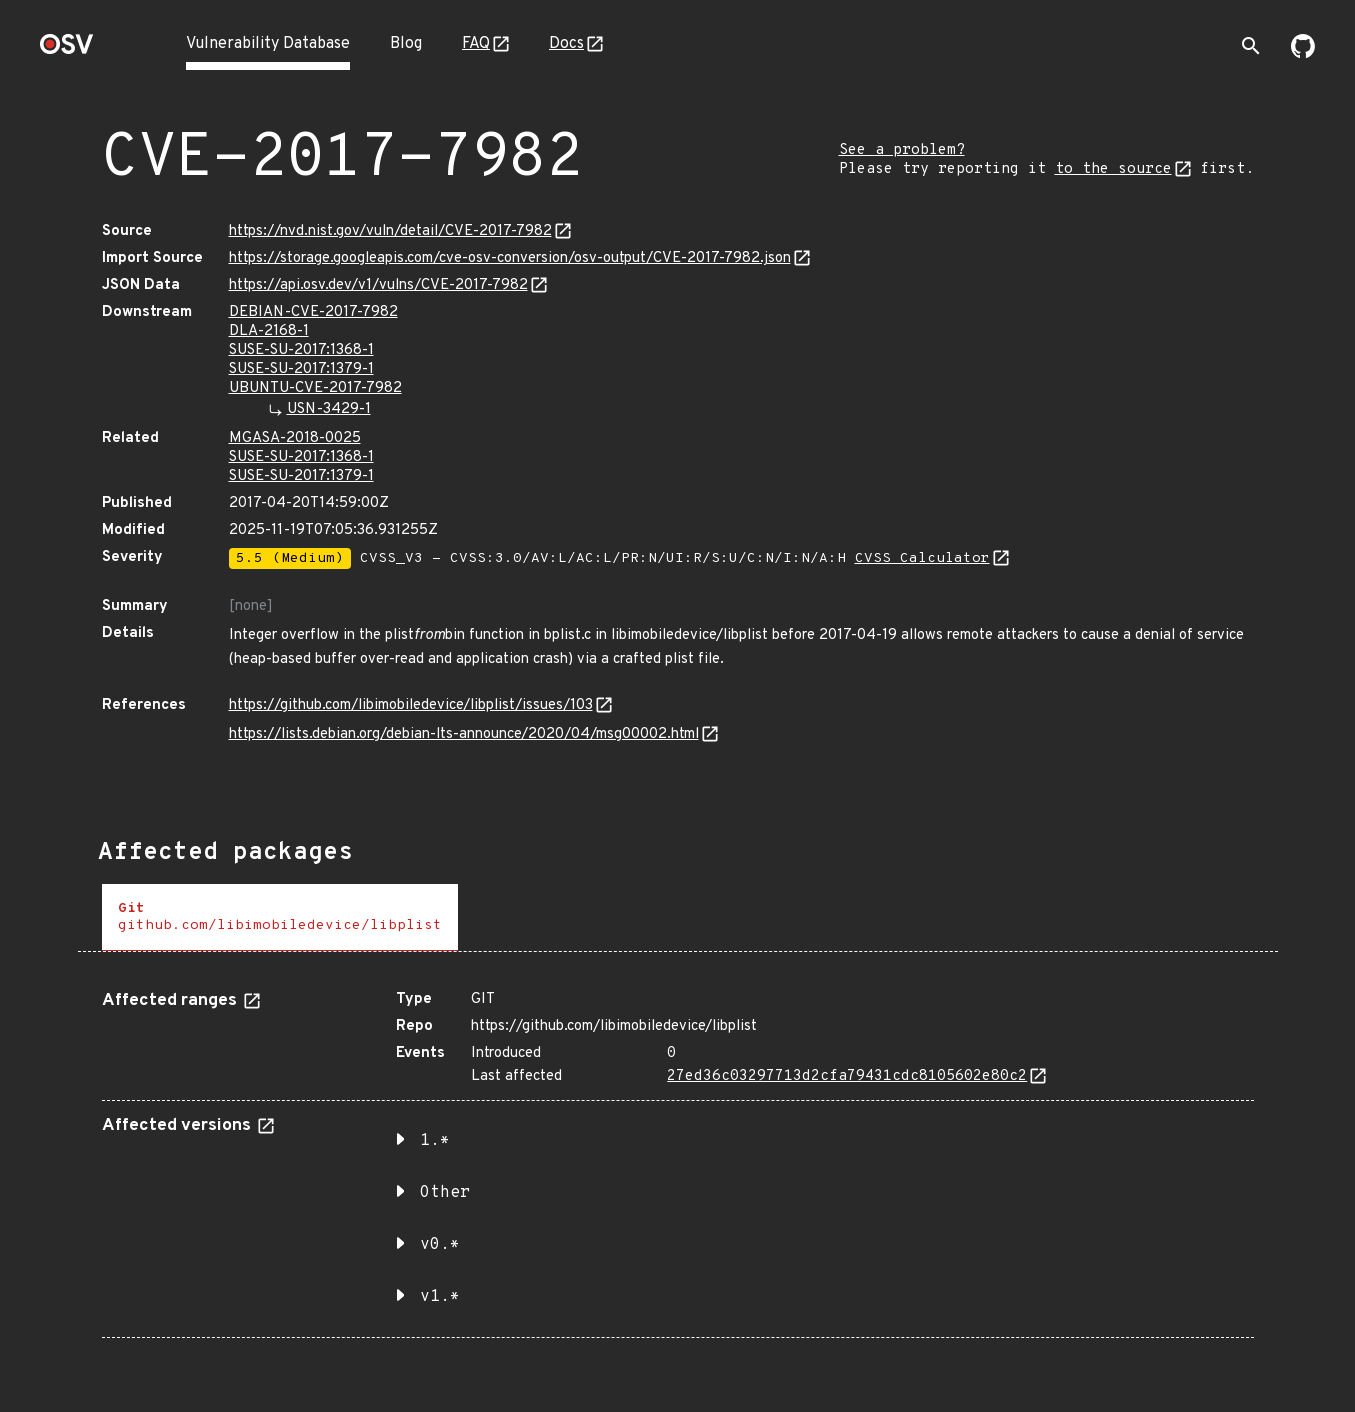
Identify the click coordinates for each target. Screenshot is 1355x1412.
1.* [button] (435, 1141)
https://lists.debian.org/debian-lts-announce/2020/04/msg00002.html (464, 734)
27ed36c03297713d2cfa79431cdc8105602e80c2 (847, 1076)
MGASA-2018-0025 (295, 438)
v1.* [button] (440, 1297)
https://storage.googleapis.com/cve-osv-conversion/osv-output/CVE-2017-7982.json (510, 258)
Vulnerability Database (268, 44)
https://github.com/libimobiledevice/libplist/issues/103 (411, 705)
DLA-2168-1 (269, 331)
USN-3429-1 (329, 409)
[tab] (280, 917)
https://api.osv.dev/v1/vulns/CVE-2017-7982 (378, 285)
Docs (566, 44)
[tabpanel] (678, 1156)
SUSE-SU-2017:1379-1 (301, 369)
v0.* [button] (440, 1245)
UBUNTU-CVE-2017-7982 (315, 388)
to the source (1113, 169)
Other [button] (445, 1193)
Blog (406, 44)
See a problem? (902, 150)
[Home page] (67, 50)
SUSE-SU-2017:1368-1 (301, 350)
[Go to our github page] (1303, 54)
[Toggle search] (1251, 46)
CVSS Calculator (922, 558)
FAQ (476, 44)
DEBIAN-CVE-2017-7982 (313, 312)
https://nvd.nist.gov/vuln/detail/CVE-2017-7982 (390, 231)
